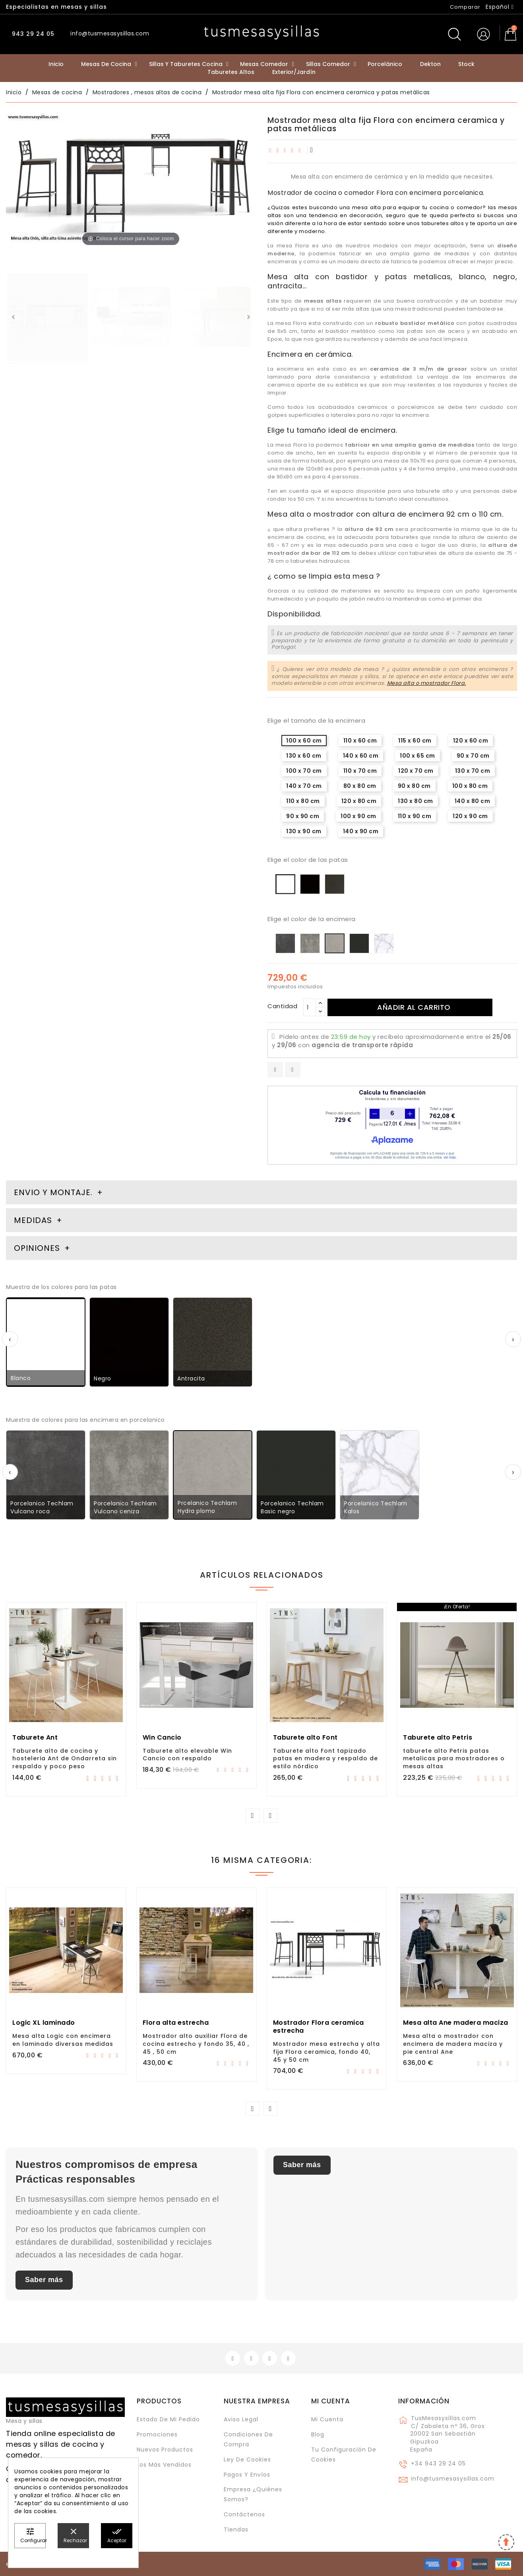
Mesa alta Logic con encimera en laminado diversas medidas (62, 2040)
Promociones (157, 2434)
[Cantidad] (309, 1007)
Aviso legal (241, 2419)
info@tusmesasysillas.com (452, 2479)
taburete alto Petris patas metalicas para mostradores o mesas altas (454, 1759)
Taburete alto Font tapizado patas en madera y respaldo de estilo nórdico (325, 1759)
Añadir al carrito (414, 1007)
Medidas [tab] (33, 1220)
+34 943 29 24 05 (438, 2463)
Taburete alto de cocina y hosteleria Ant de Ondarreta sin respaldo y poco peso (64, 1759)
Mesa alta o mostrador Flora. (426, 683)
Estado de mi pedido (168, 2419)
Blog (317, 2434)
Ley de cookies (247, 2459)
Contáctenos (244, 2514)
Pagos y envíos (247, 2475)
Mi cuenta (330, 2401)
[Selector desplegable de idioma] (499, 7)
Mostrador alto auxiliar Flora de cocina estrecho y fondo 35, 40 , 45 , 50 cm (196, 2044)
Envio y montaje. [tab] (53, 1192)
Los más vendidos (164, 2465)
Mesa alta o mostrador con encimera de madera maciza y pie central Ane (453, 2044)
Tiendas (236, 2529)
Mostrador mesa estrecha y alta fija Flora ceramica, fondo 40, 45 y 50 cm (326, 2052)
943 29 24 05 (32, 34)
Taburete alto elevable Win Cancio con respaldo (187, 1755)
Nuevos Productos (165, 2450)
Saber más (44, 2280)
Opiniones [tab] (38, 1248)
